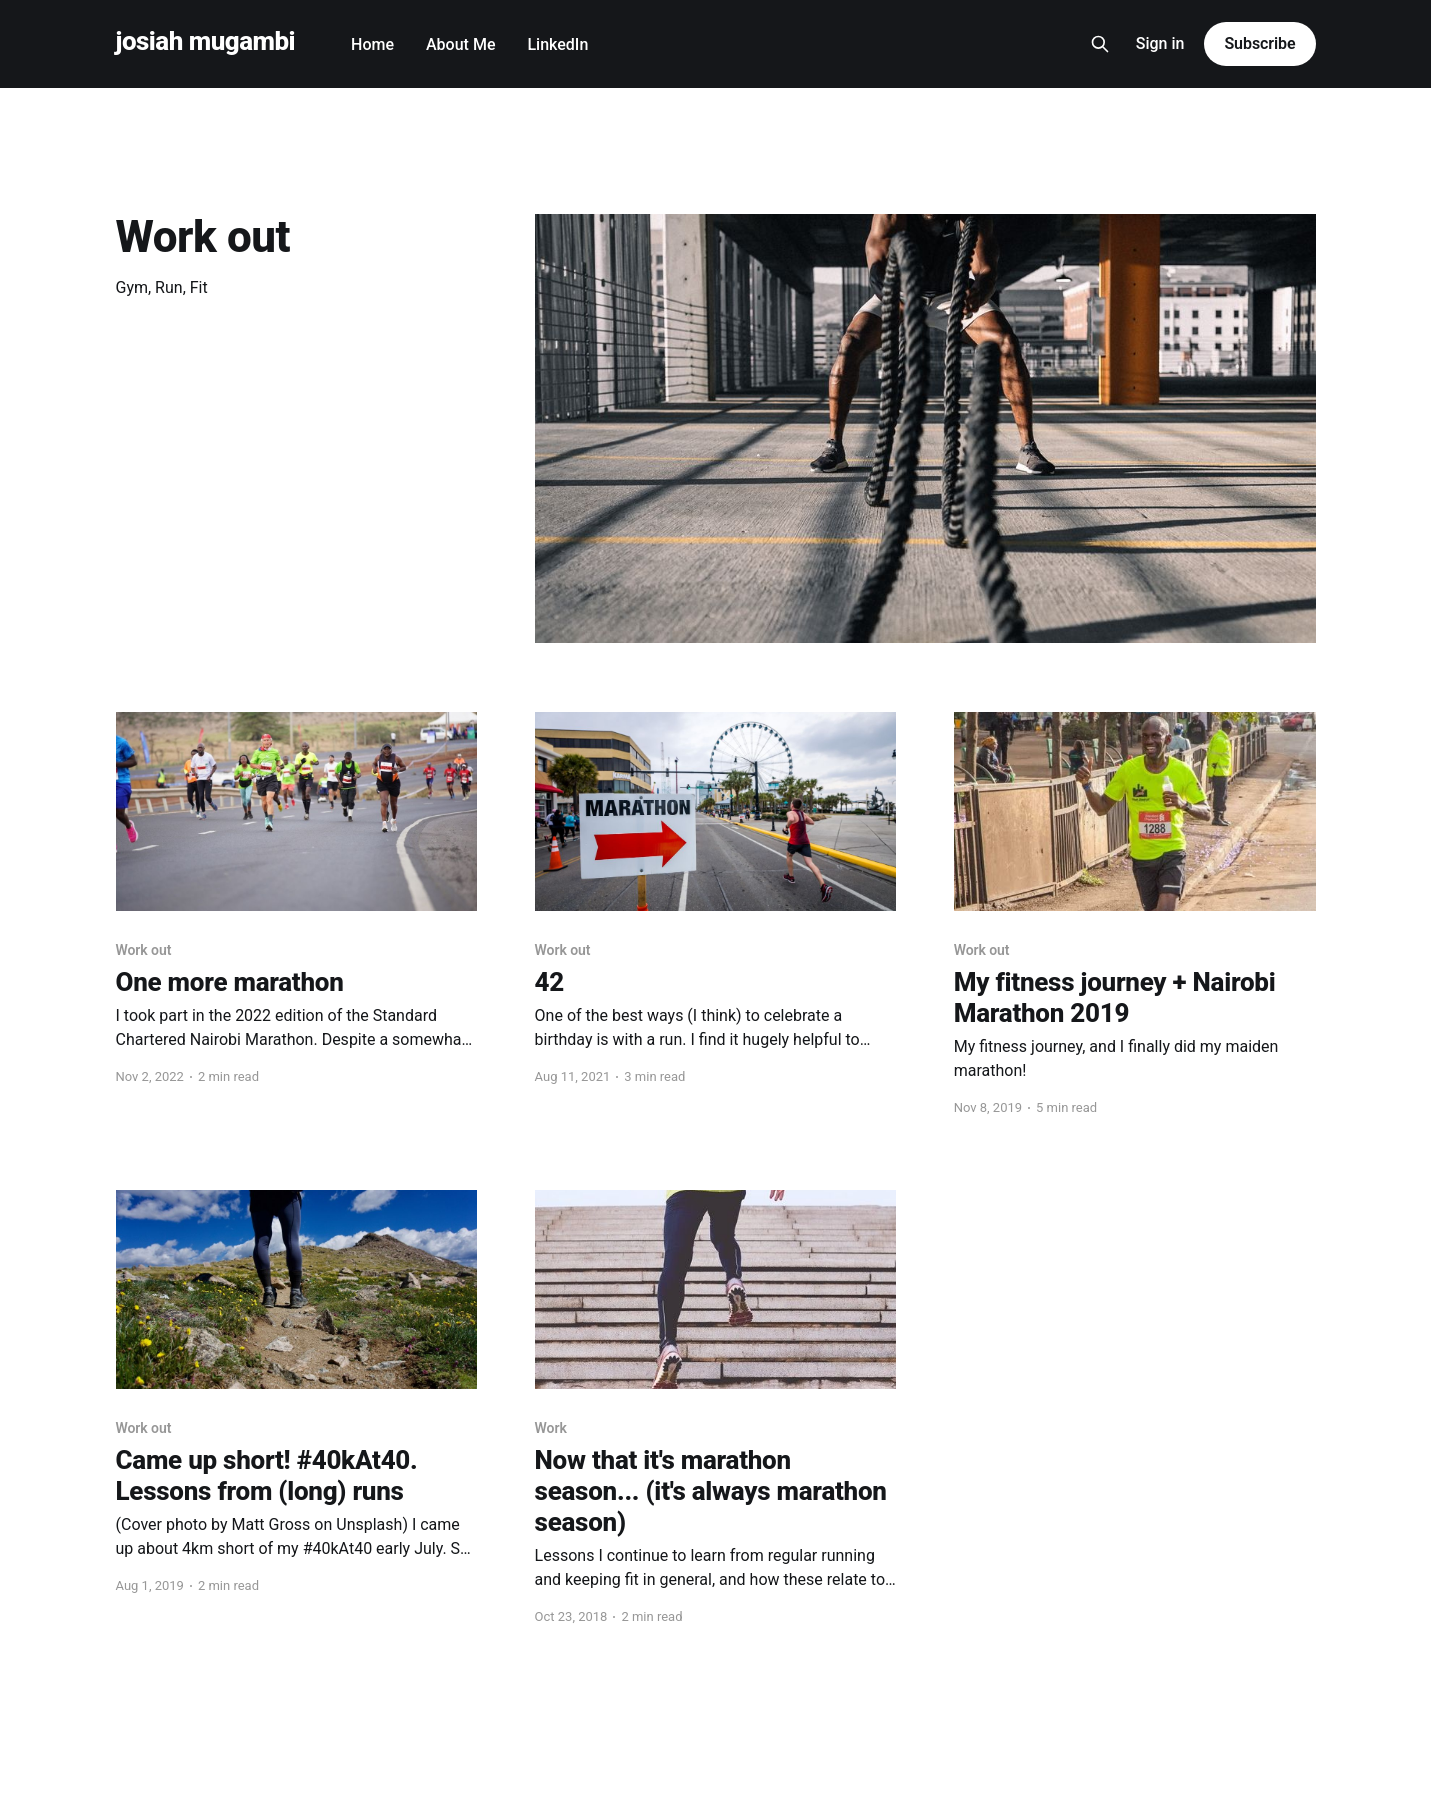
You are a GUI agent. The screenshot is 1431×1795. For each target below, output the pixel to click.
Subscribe (1259, 43)
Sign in (1160, 43)
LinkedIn (557, 44)
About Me (460, 44)
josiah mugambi (206, 41)
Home (372, 44)
